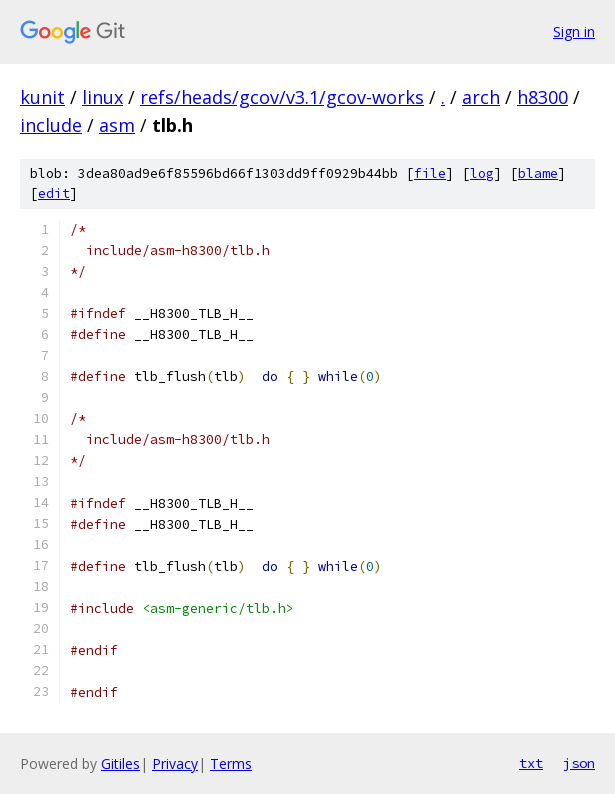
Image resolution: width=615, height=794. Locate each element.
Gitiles (120, 763)
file (430, 173)
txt (531, 763)
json (579, 763)
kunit (42, 97)
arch (481, 97)
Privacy (175, 763)
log (482, 173)
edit (54, 193)
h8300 (542, 97)
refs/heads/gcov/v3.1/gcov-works (282, 97)
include (51, 125)
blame (538, 173)
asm (117, 125)
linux (102, 97)
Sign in (574, 31)
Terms (231, 763)
